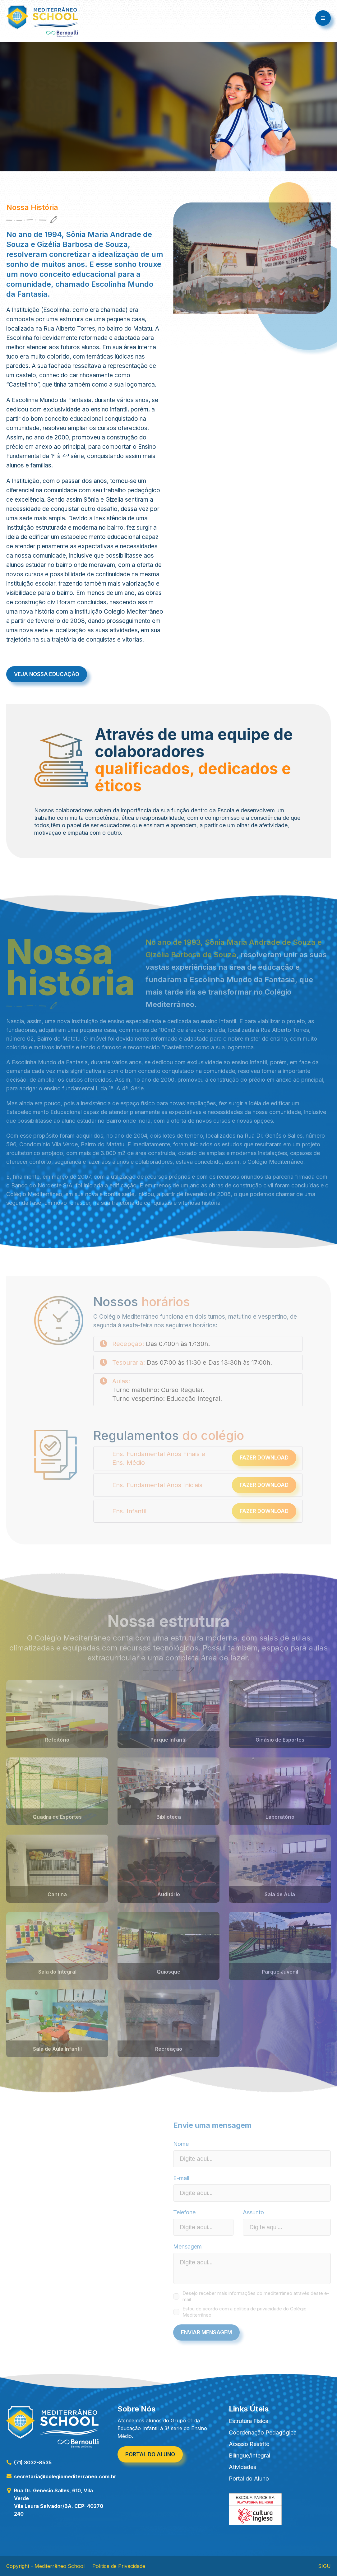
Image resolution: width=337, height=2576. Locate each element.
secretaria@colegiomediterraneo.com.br (61, 2476)
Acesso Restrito (249, 2444)
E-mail (181, 2178)
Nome (181, 2144)
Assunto (253, 2212)
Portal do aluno (150, 2454)
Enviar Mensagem (206, 2332)
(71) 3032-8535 (29, 2462)
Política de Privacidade (118, 2566)
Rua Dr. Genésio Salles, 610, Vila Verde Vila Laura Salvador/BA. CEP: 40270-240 (55, 2502)
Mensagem (187, 2246)
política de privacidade (258, 2309)
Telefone (184, 2212)
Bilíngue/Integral (249, 2455)
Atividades (242, 2467)
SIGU (324, 2566)
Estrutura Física (248, 2421)
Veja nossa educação (46, 674)
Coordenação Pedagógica (263, 2432)
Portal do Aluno (249, 2478)
